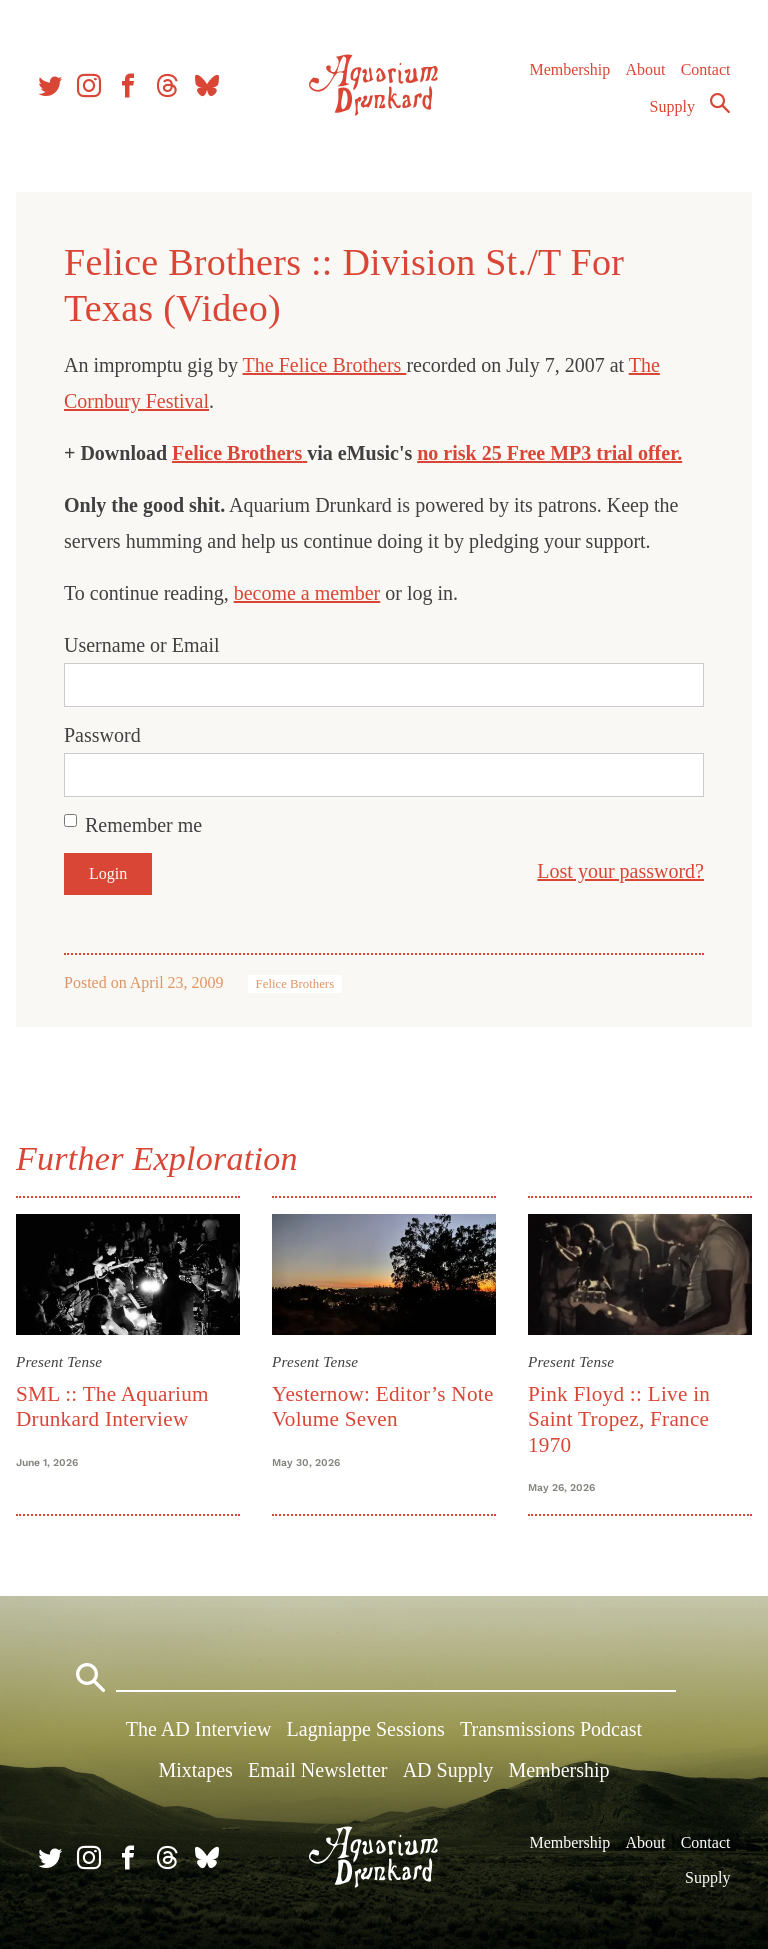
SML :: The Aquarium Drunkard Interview (112, 1406)
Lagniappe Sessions (366, 1729)
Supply (672, 106)
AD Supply (448, 1770)
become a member (307, 593)
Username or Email (142, 645)
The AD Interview (199, 1729)
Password (102, 735)
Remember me (143, 825)
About (645, 69)
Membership (569, 69)
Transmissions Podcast (551, 1729)
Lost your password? (620, 871)
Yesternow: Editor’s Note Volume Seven (383, 1406)
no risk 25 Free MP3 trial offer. (549, 453)
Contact (706, 69)
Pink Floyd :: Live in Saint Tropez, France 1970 (619, 1419)
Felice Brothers (237, 453)
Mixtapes (195, 1770)
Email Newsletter (317, 1770)
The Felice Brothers (325, 365)
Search (720, 103)
